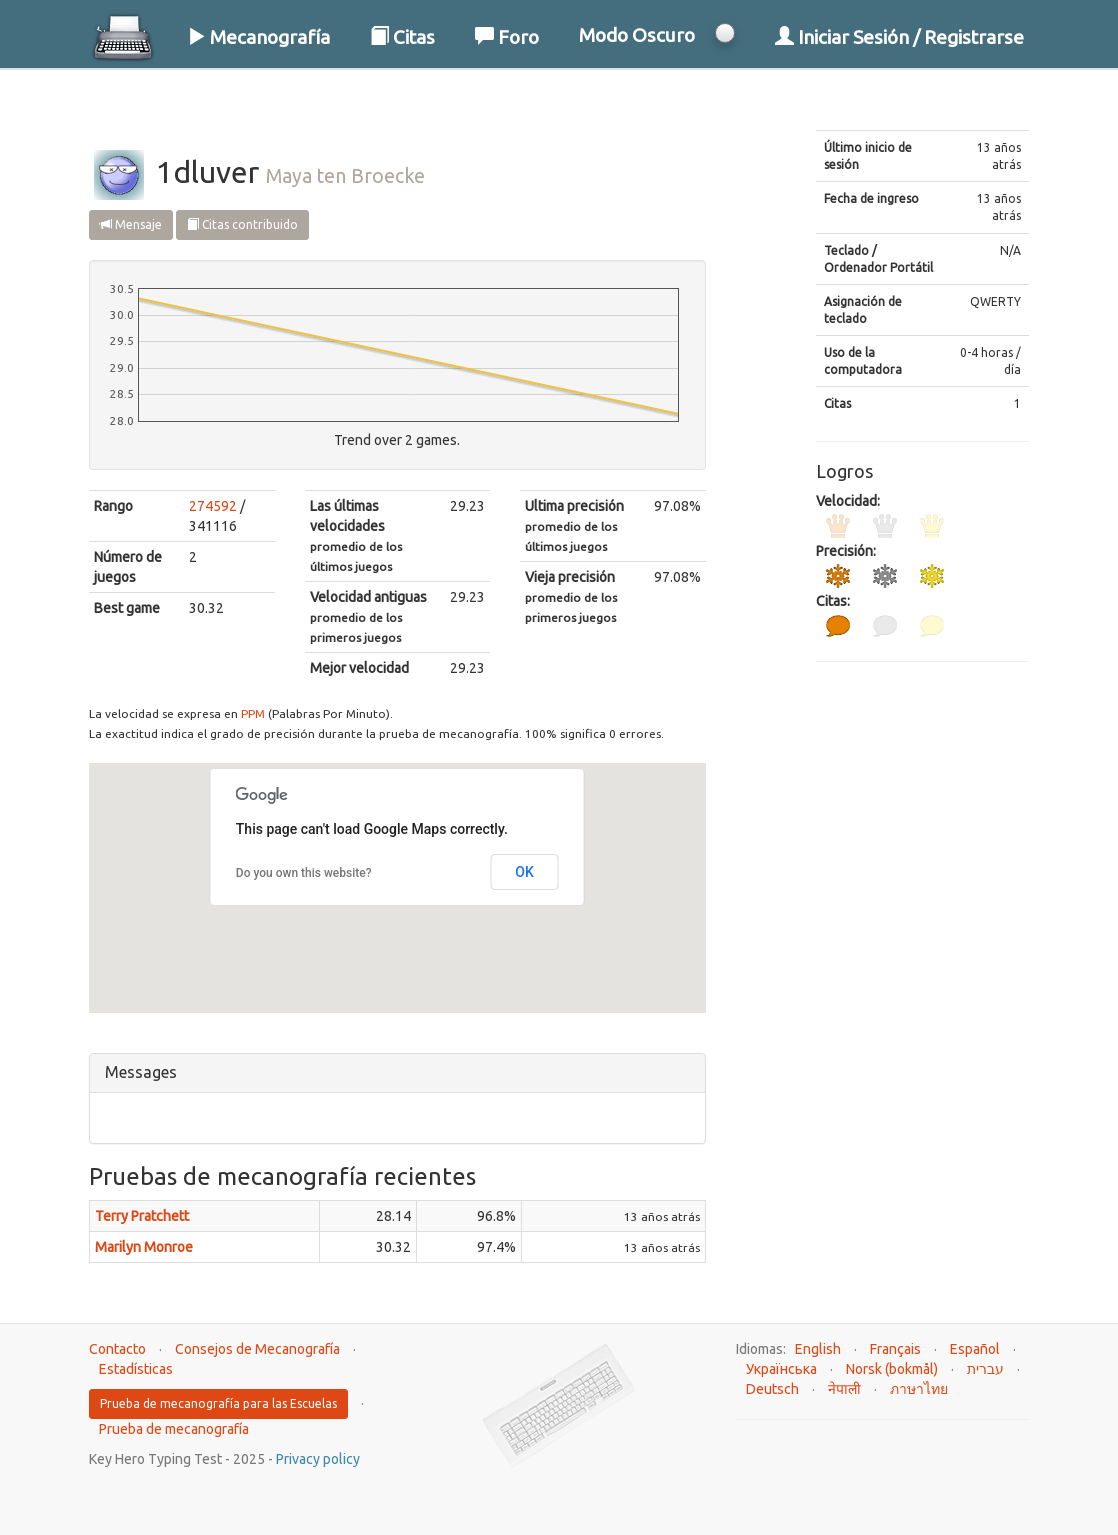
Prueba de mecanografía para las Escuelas (218, 1403)
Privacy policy (318, 1459)
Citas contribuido (242, 224)
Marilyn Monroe (144, 1247)
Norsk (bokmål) (892, 1369)
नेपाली (844, 1389)
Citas (402, 37)
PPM (253, 713)
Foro (507, 37)
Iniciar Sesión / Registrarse (899, 37)
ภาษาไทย (919, 1389)
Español (975, 1349)
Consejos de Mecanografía (257, 1349)
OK (524, 872)
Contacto (117, 1349)
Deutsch (772, 1389)
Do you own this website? (304, 873)
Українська (781, 1369)
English (818, 1349)
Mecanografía (258, 37)
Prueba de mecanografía (174, 1429)
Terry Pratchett (142, 1216)
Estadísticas (136, 1369)
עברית (985, 1369)
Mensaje (131, 224)
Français (895, 1349)
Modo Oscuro (637, 35)
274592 (213, 506)
